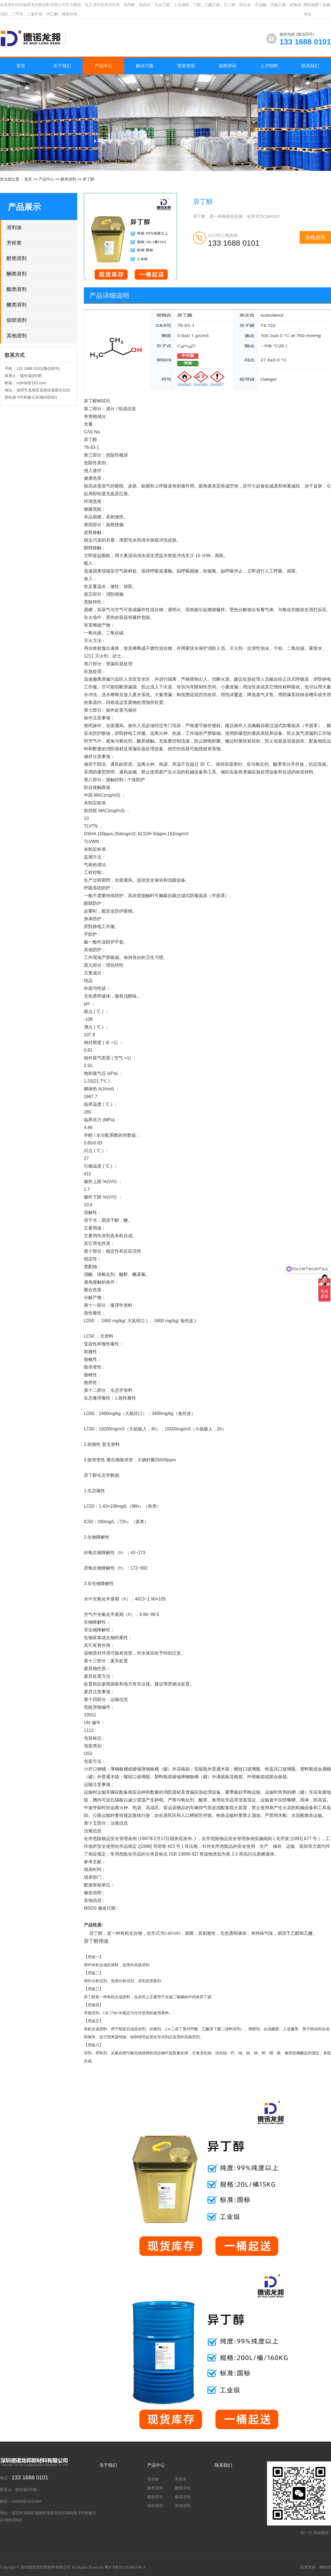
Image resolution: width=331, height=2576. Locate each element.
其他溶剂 (16, 335)
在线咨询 (315, 237)
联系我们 (223, 2465)
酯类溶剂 (16, 289)
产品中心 (46, 179)
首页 (20, 65)
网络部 (325, 2567)
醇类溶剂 (68, 179)
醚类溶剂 (16, 305)
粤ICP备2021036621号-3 (125, 2567)
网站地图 (311, 4)
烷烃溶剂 (16, 320)
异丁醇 (88, 179)
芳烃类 (14, 243)
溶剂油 (14, 227)
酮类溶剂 (16, 274)
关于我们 (108, 2465)
